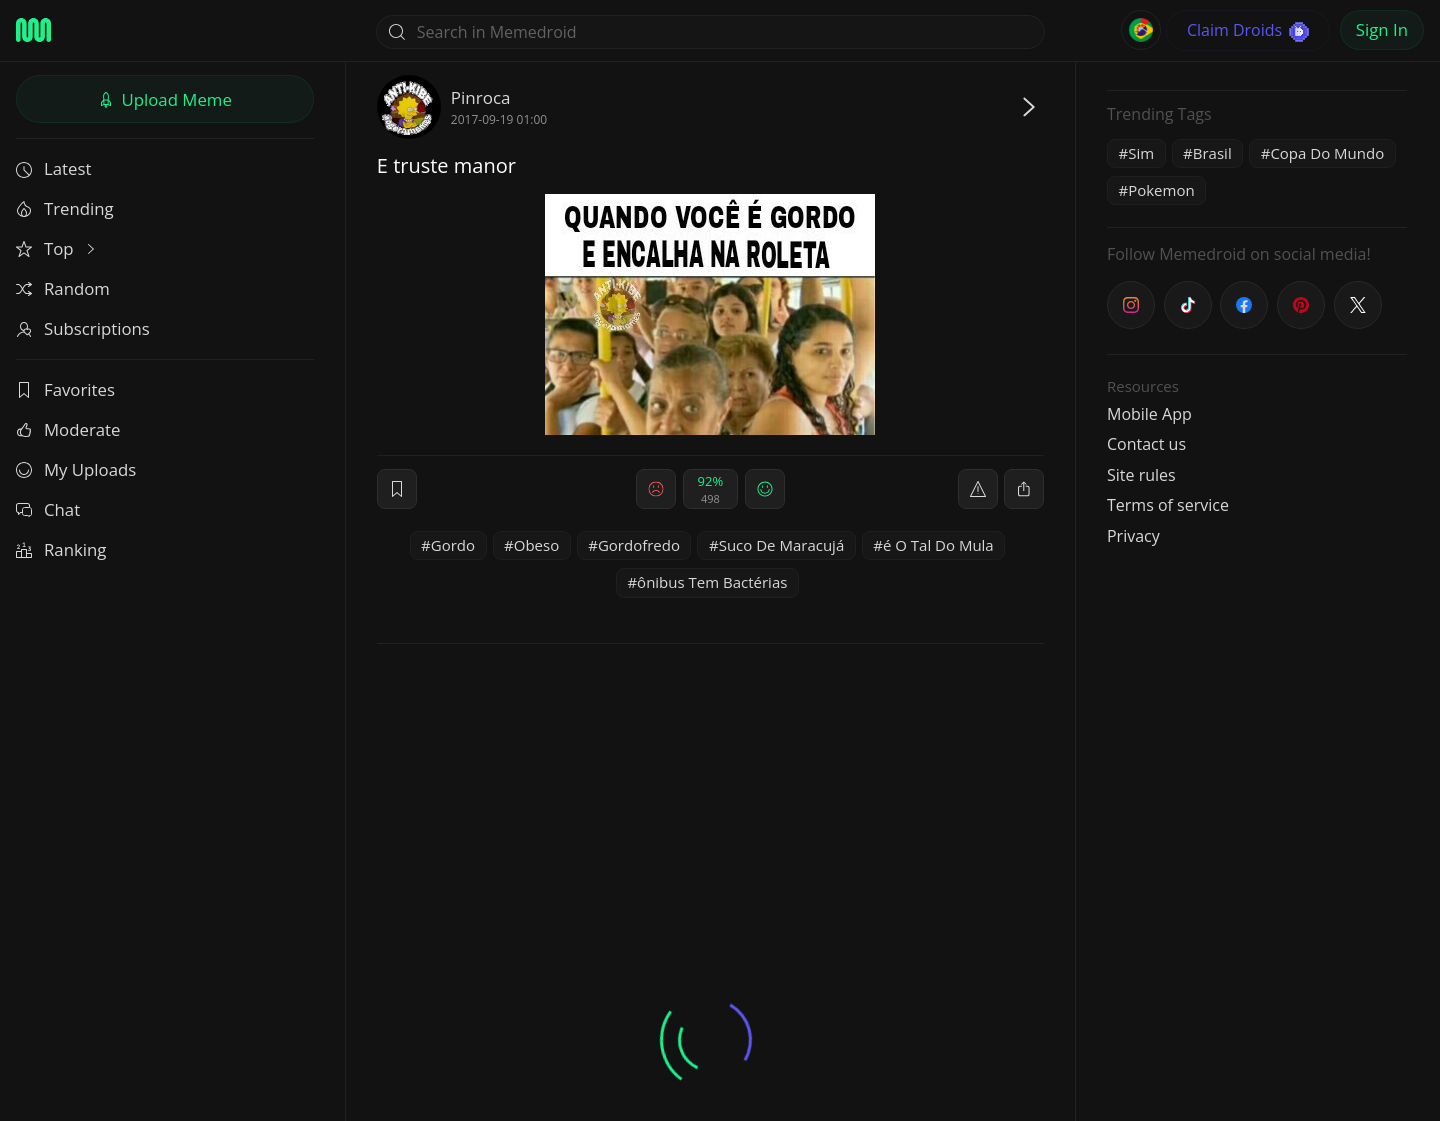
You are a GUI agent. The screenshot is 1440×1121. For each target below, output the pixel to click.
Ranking (61, 549)
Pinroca (481, 97)
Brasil (1212, 153)
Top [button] (57, 248)
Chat (48, 509)
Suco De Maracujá (782, 545)
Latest (53, 168)
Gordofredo (639, 545)
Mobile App (1149, 414)
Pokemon (1161, 190)
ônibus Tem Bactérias (712, 582)
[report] (978, 489)
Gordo (453, 545)
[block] (1024, 489)
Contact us (1146, 444)
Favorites (65, 389)
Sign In (1382, 29)
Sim (1141, 153)
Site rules (1141, 475)
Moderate (68, 429)
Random (63, 288)
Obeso (536, 545)
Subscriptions (83, 328)
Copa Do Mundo (1327, 153)
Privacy (1133, 536)
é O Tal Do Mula (938, 545)
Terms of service (1168, 505)
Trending (65, 208)
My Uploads (76, 469)
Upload (165, 99)
